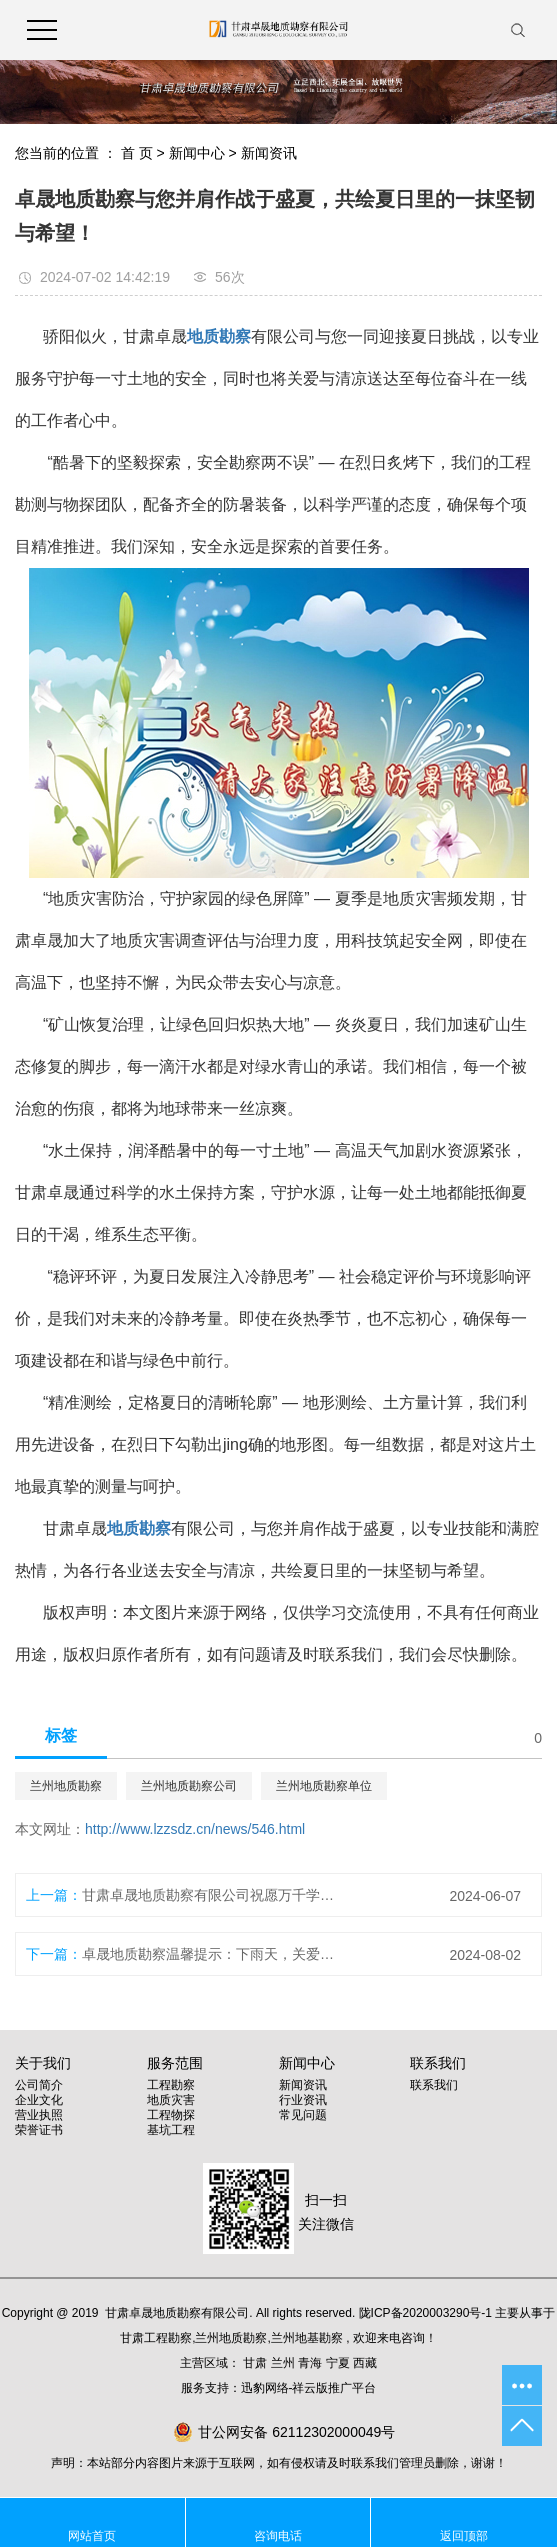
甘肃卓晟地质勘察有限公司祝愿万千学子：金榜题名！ (208, 1895)
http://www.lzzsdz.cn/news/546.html (195, 1829)
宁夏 (338, 2363)
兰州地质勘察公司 (189, 1786)
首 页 (137, 153)
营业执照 (39, 2115)
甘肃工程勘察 (156, 2338)
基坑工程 (171, 2130)
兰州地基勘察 (307, 2338)
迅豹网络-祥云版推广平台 (309, 2388)
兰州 (283, 2363)
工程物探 (171, 2115)
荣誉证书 (39, 2130)
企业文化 (39, 2100)
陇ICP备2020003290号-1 (425, 2313)
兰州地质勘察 (66, 1786)
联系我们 (434, 2085)
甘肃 (255, 2363)
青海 (310, 2363)
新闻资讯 (269, 153)
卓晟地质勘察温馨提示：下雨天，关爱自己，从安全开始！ (208, 1954)
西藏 (365, 2363)
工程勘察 (171, 2085)
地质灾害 (171, 2100)
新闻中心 (197, 153)
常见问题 (303, 2115)
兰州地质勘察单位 (324, 1786)
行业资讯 (303, 2100)
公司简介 (39, 2085)
